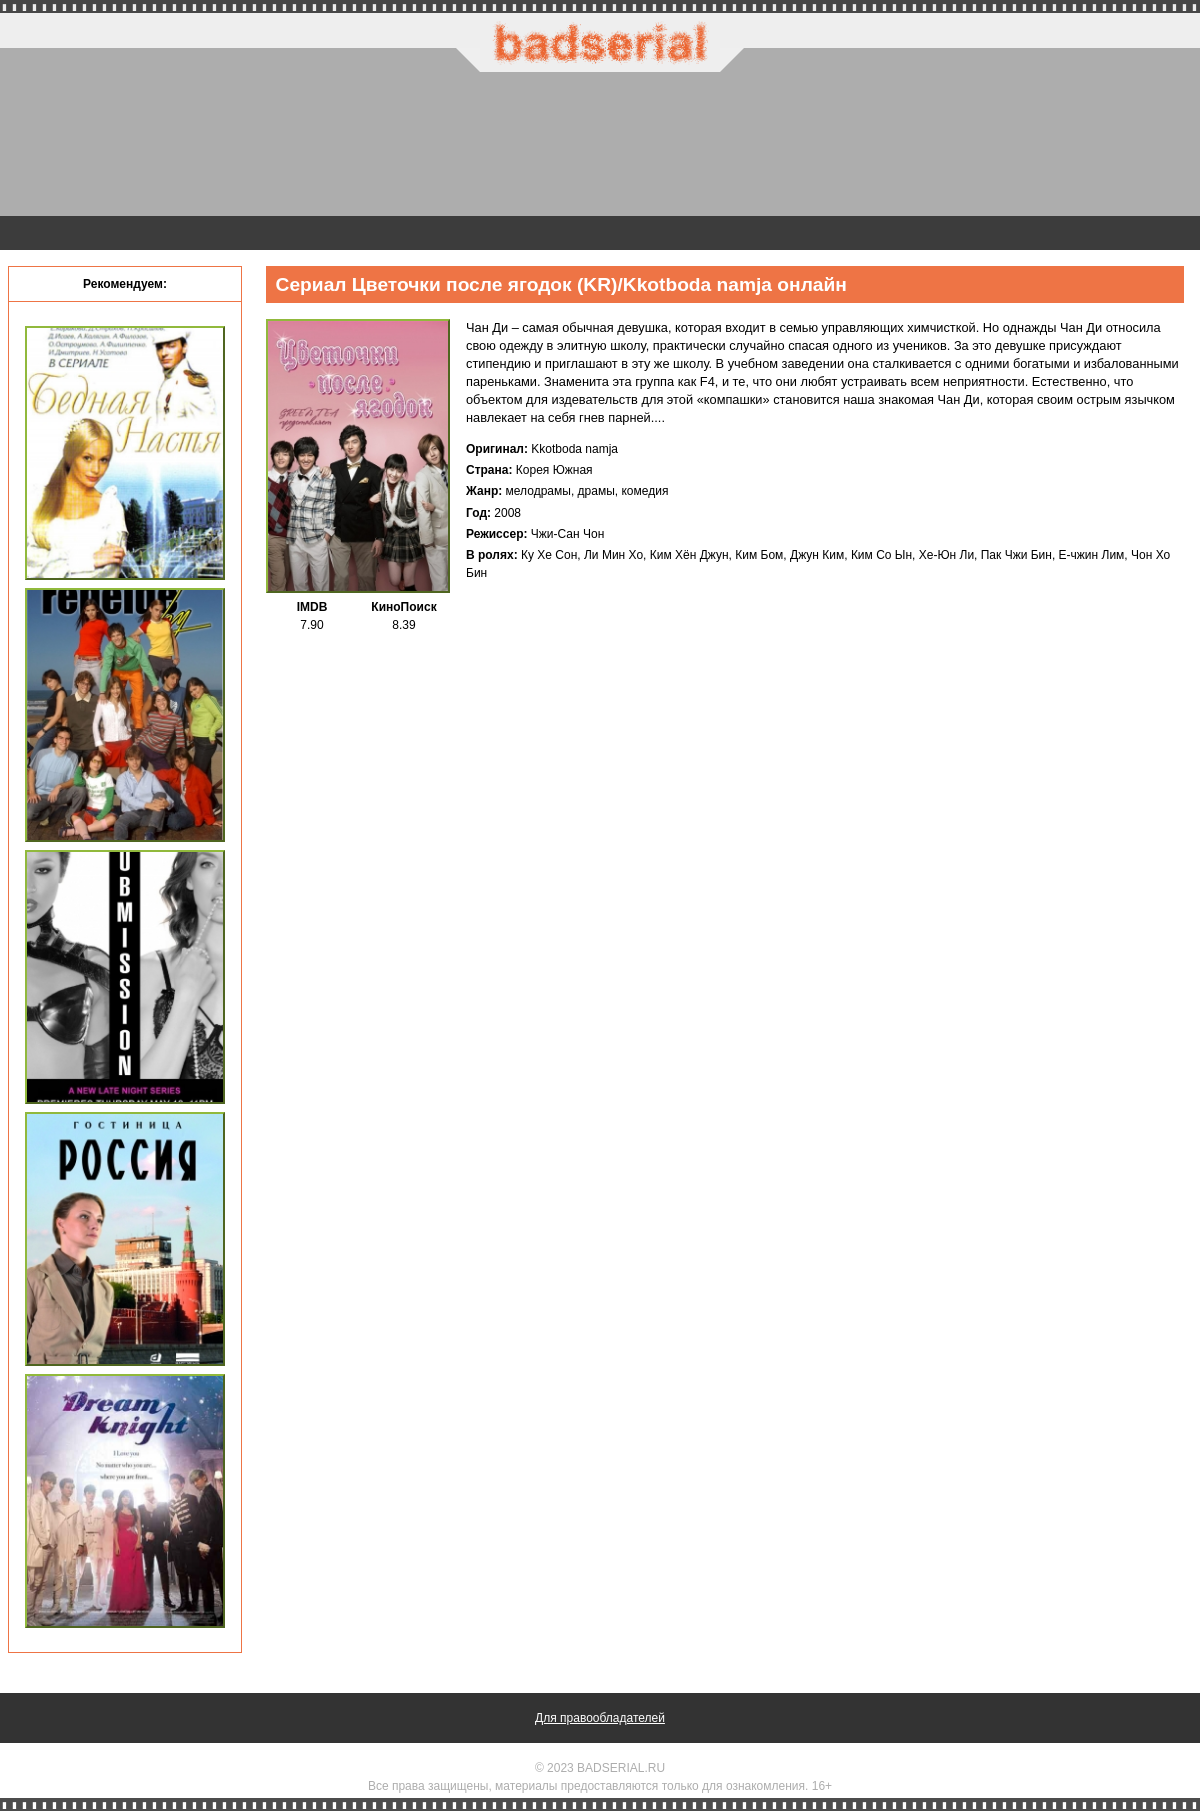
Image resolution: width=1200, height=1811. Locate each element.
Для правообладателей (600, 1718)
